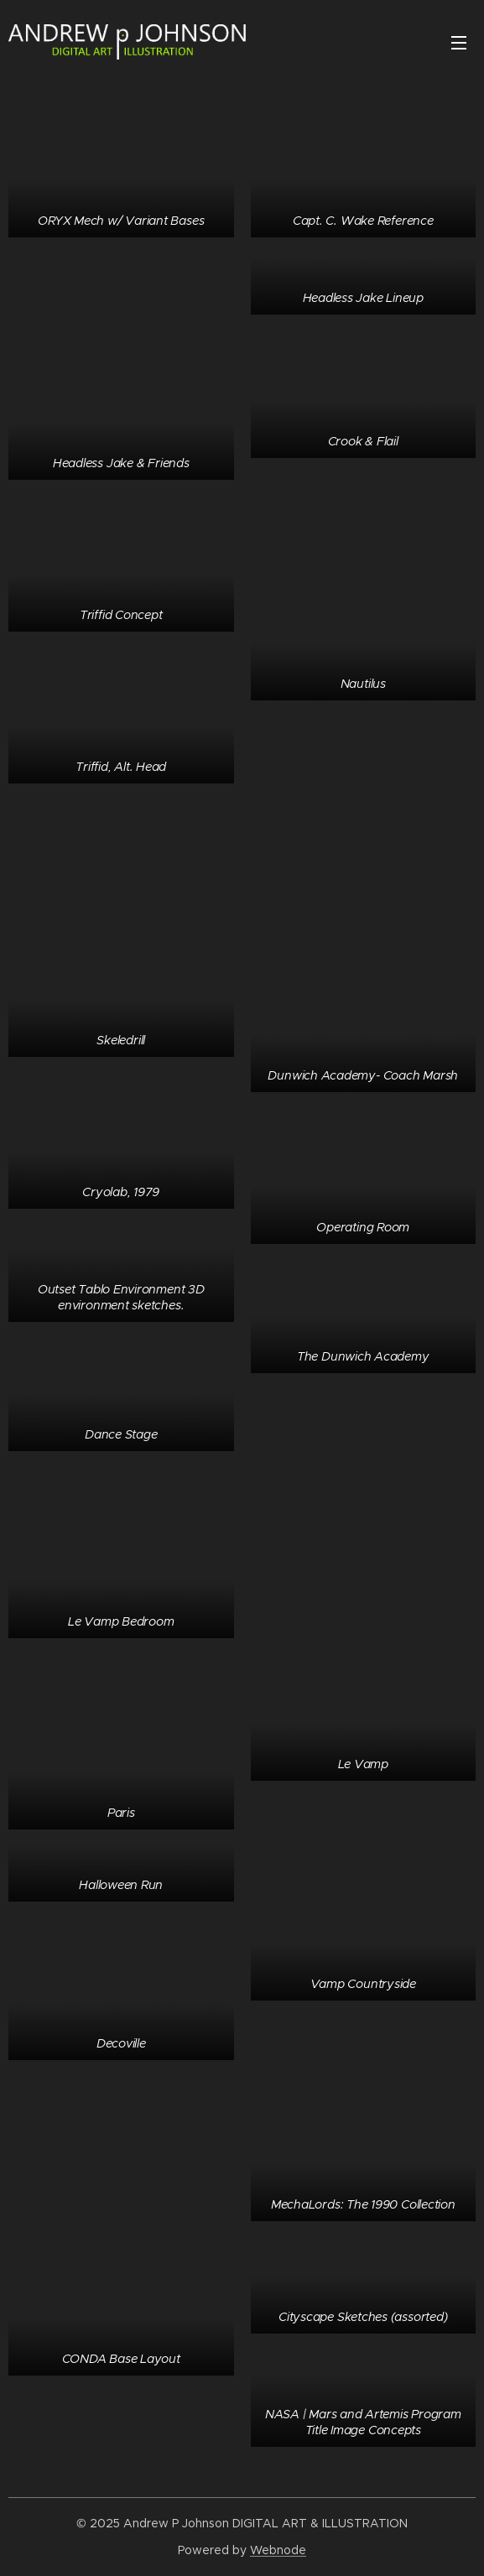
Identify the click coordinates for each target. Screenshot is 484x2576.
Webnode (278, 2550)
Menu (458, 43)
